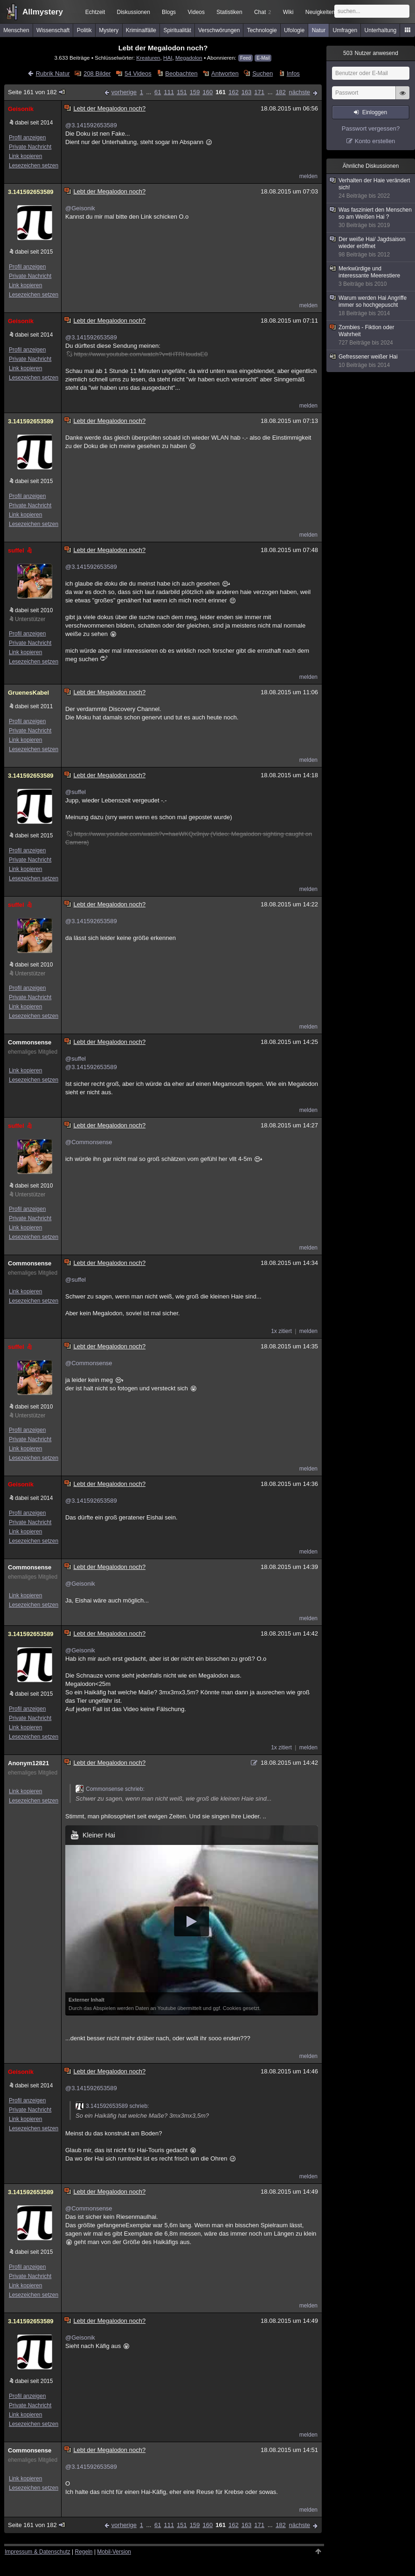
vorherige (124, 92)
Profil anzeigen (27, 137)
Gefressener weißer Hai (371, 361)
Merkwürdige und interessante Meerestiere (371, 276)
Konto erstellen (375, 141)
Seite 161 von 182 (37, 92)
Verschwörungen (219, 30)
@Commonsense (88, 1142)
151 (182, 92)
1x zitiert (281, 1331)
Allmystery (42, 11)
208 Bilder (97, 73)
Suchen (262, 73)
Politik (84, 30)
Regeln (84, 2551)
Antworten (225, 73)
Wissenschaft (52, 30)
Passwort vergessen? (371, 128)
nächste (299, 92)
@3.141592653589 (91, 125)
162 (233, 92)
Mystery (108, 30)
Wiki (288, 12)
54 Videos (138, 73)
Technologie (262, 30)
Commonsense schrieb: (110, 1789)
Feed (245, 58)
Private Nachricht (30, 147)
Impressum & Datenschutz (37, 2551)
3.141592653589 (31, 191)
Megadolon (188, 58)
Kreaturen (148, 58)
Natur (318, 30)
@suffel (75, 791)
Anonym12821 (28, 1763)
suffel (21, 550)
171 (259, 92)
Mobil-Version (114, 2551)
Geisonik (21, 108)
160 (208, 92)
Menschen (16, 30)
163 (247, 92)
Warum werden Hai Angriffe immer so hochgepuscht (371, 306)
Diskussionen (133, 12)
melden (308, 176)
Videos (196, 12)
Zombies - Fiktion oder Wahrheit (371, 335)
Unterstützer (30, 619)
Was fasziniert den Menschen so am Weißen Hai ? (371, 218)
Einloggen (374, 112)
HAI (167, 58)
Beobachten (181, 73)
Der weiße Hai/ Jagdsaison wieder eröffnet (371, 247)
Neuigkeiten (320, 12)
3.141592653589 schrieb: (112, 2106)
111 (169, 92)
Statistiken (229, 12)
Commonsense (29, 1042)
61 (157, 92)
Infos (293, 73)
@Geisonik (80, 208)
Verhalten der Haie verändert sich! (371, 188)
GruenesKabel (28, 692)
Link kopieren (25, 156)
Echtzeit (95, 12)
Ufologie (294, 30)
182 (281, 92)
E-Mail (263, 58)
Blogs (169, 12)
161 (220, 92)
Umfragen (345, 30)
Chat (262, 12)
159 (195, 92)
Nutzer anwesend (370, 53)
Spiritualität (177, 30)
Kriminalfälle (141, 30)
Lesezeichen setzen (33, 165)
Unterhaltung (381, 30)
